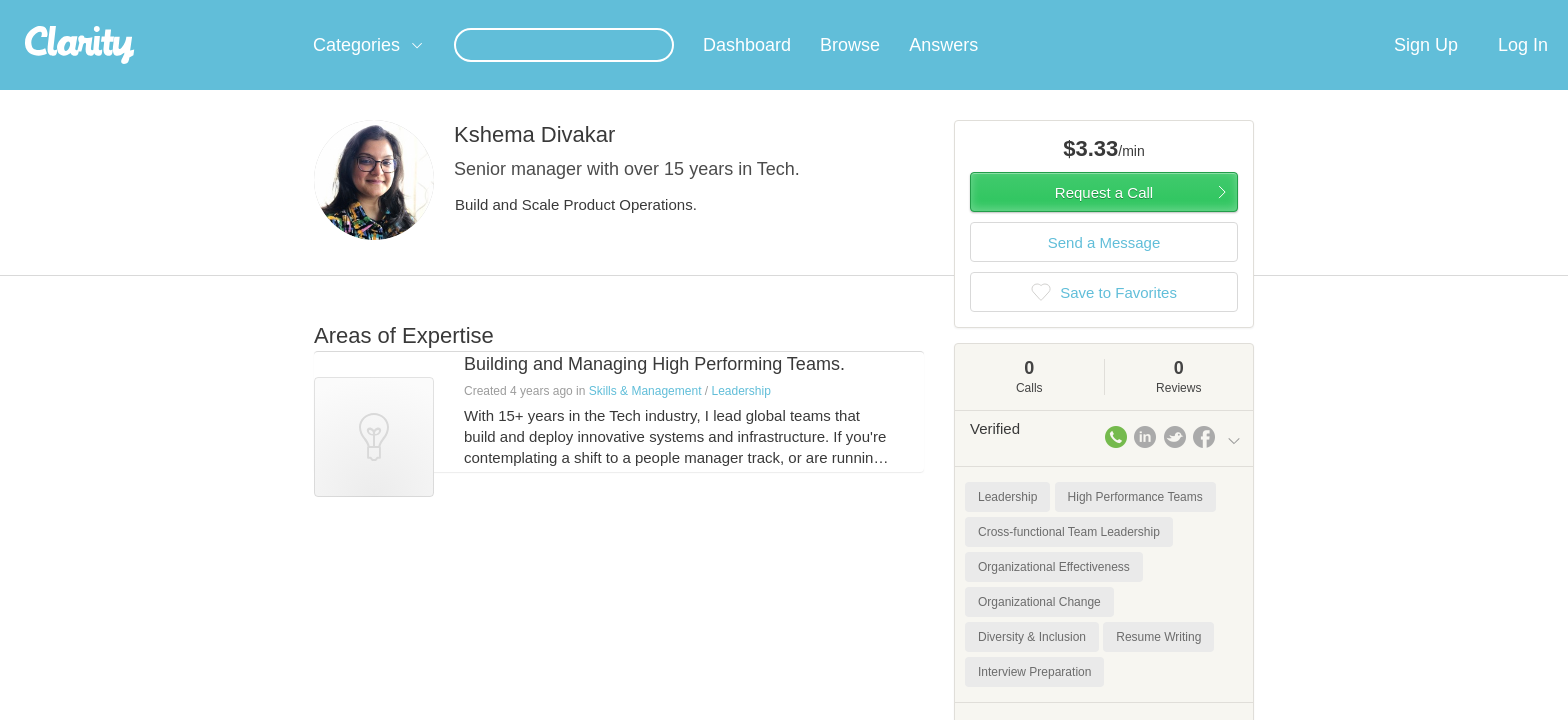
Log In (1523, 69)
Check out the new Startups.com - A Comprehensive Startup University (1024, 13)
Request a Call (1104, 216)
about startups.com (1313, 13)
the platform (283, 11)
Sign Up (1426, 69)
